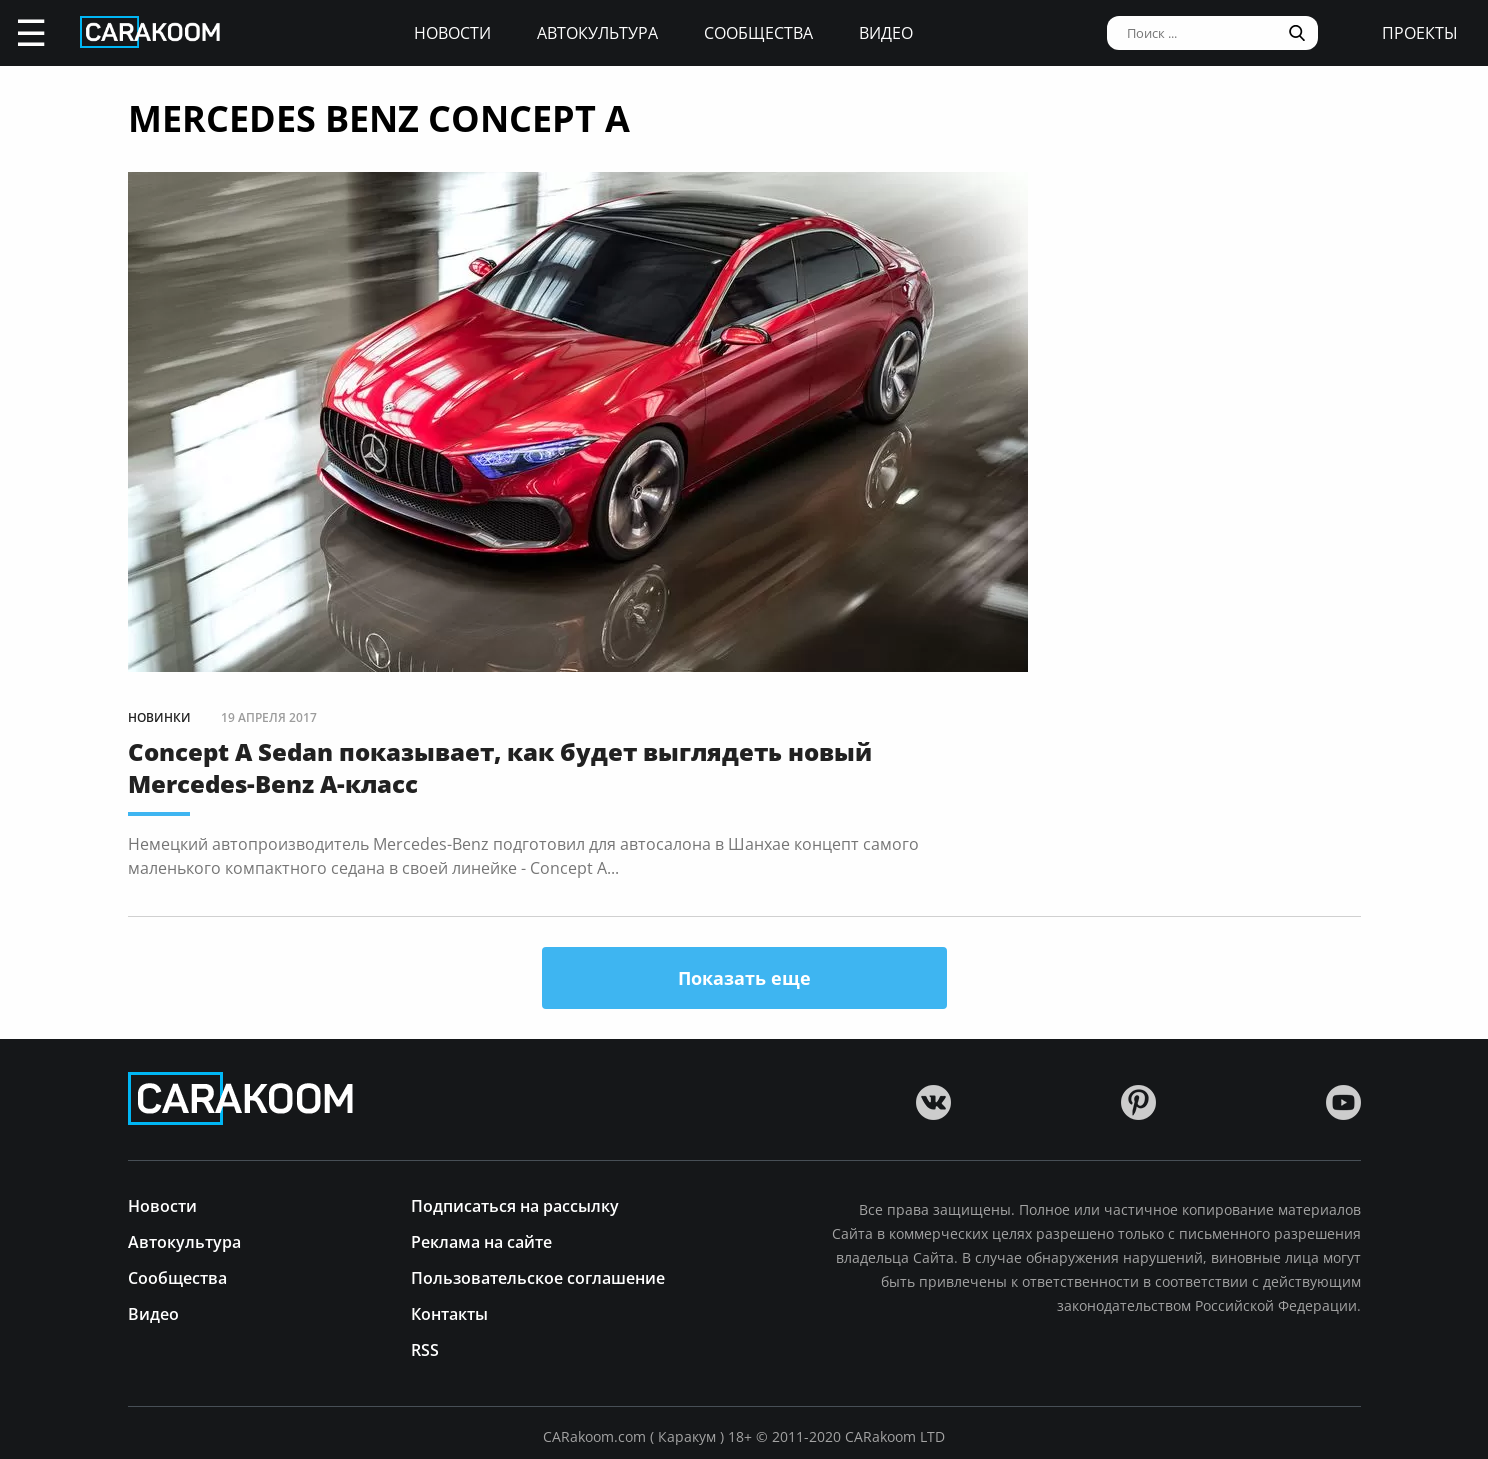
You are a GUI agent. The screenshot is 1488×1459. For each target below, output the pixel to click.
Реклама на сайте (481, 1240)
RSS (425, 1348)
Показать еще (744, 978)
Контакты (449, 1312)
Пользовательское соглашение (538, 1276)
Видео (886, 33)
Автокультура (597, 33)
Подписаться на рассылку (515, 1204)
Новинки (159, 717)
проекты (1420, 33)
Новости (452, 33)
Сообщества (758, 33)
